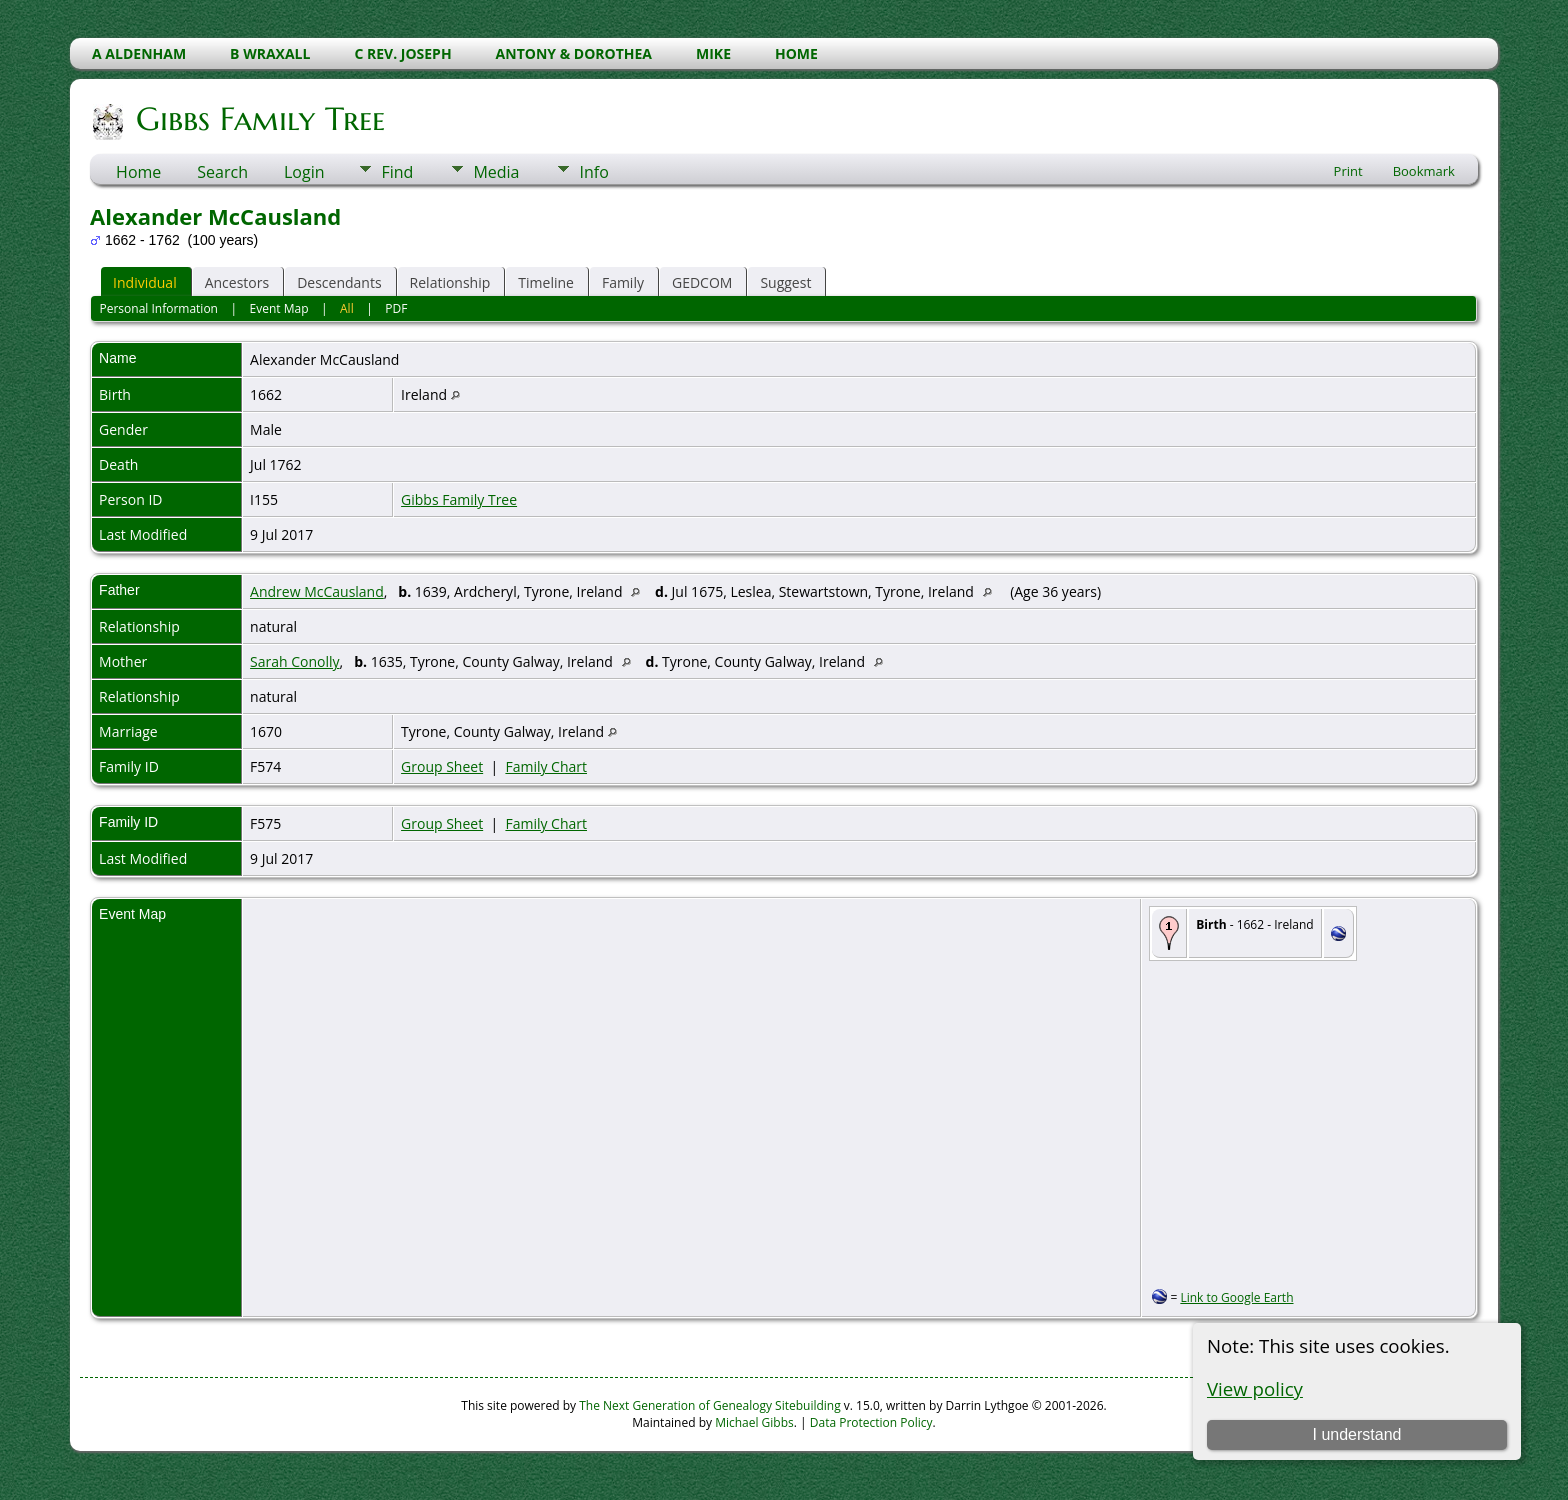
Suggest (785, 282)
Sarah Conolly (295, 661)
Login (304, 172)
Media (496, 172)
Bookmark (1424, 171)
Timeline (546, 282)
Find (397, 172)
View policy (1255, 1388)
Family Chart (546, 766)
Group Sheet (442, 766)
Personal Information (158, 308)
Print (1348, 171)
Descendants (339, 282)
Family (623, 282)
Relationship (450, 282)
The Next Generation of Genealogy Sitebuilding (710, 1405)
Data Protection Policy (871, 1422)
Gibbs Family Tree (259, 119)
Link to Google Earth (1236, 1297)
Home (138, 172)
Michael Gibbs (754, 1422)
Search (222, 172)
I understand (1356, 1434)
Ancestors (237, 282)
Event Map (279, 308)
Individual (145, 282)
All (347, 308)
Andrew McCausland (317, 591)
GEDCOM (702, 282)
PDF (396, 308)
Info (593, 172)
